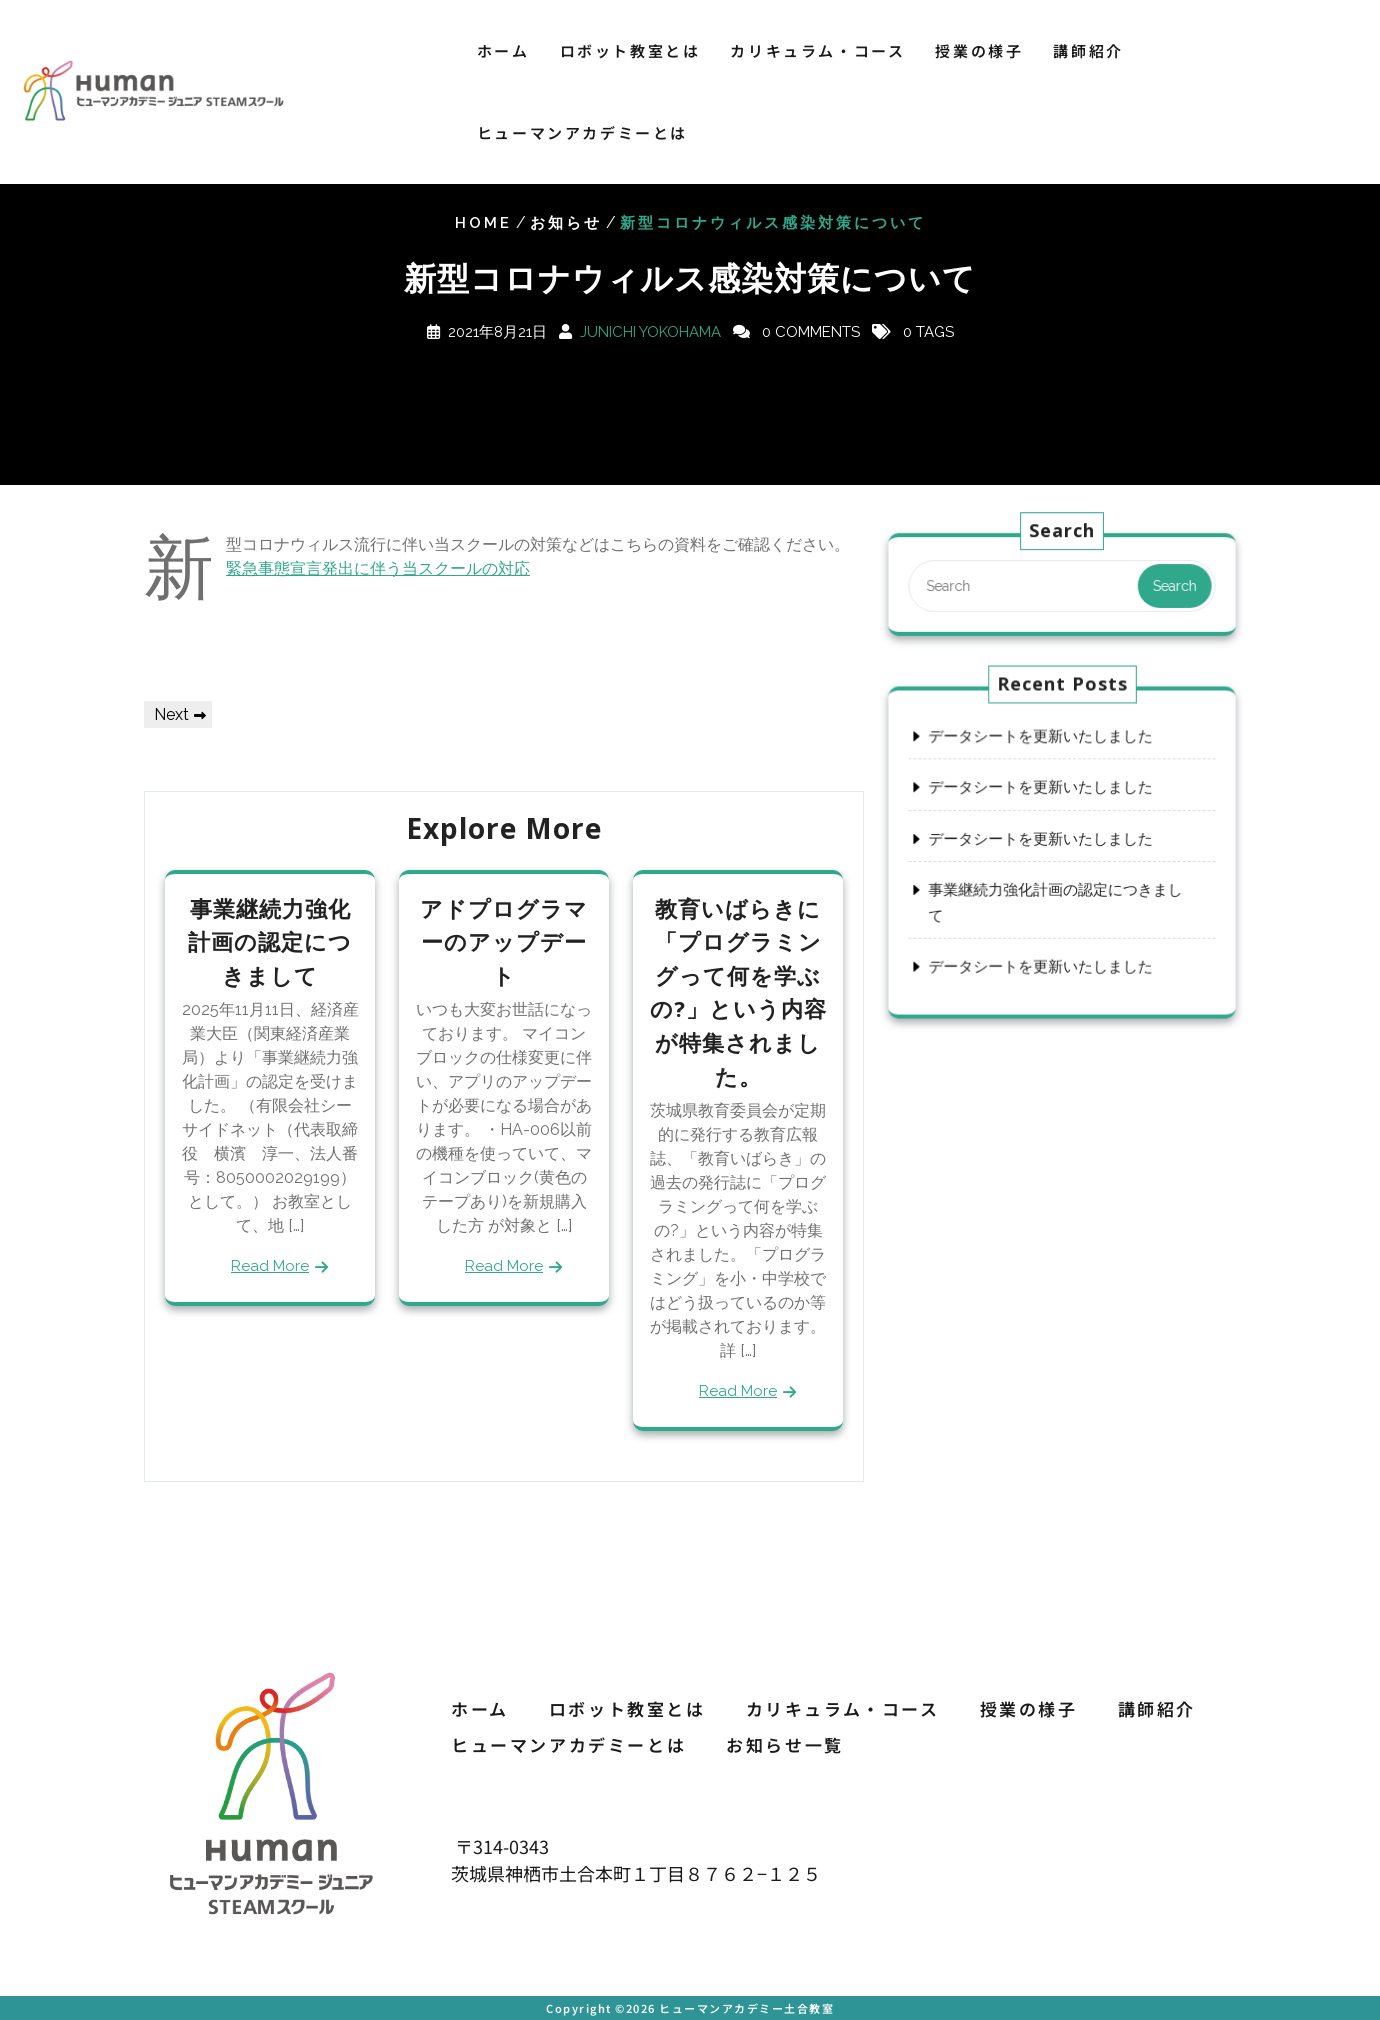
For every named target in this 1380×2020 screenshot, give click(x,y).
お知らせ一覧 (785, 1744)
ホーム (503, 50)
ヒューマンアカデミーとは (582, 132)
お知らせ (566, 223)
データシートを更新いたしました (1042, 739)
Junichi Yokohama (650, 332)
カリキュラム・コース (817, 50)
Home (483, 223)
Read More (270, 1266)
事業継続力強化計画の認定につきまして (270, 941)
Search (1170, 585)
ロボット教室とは (630, 50)
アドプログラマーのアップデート (504, 941)
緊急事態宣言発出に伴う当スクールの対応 (378, 568)
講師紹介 (1088, 50)
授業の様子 (979, 50)
